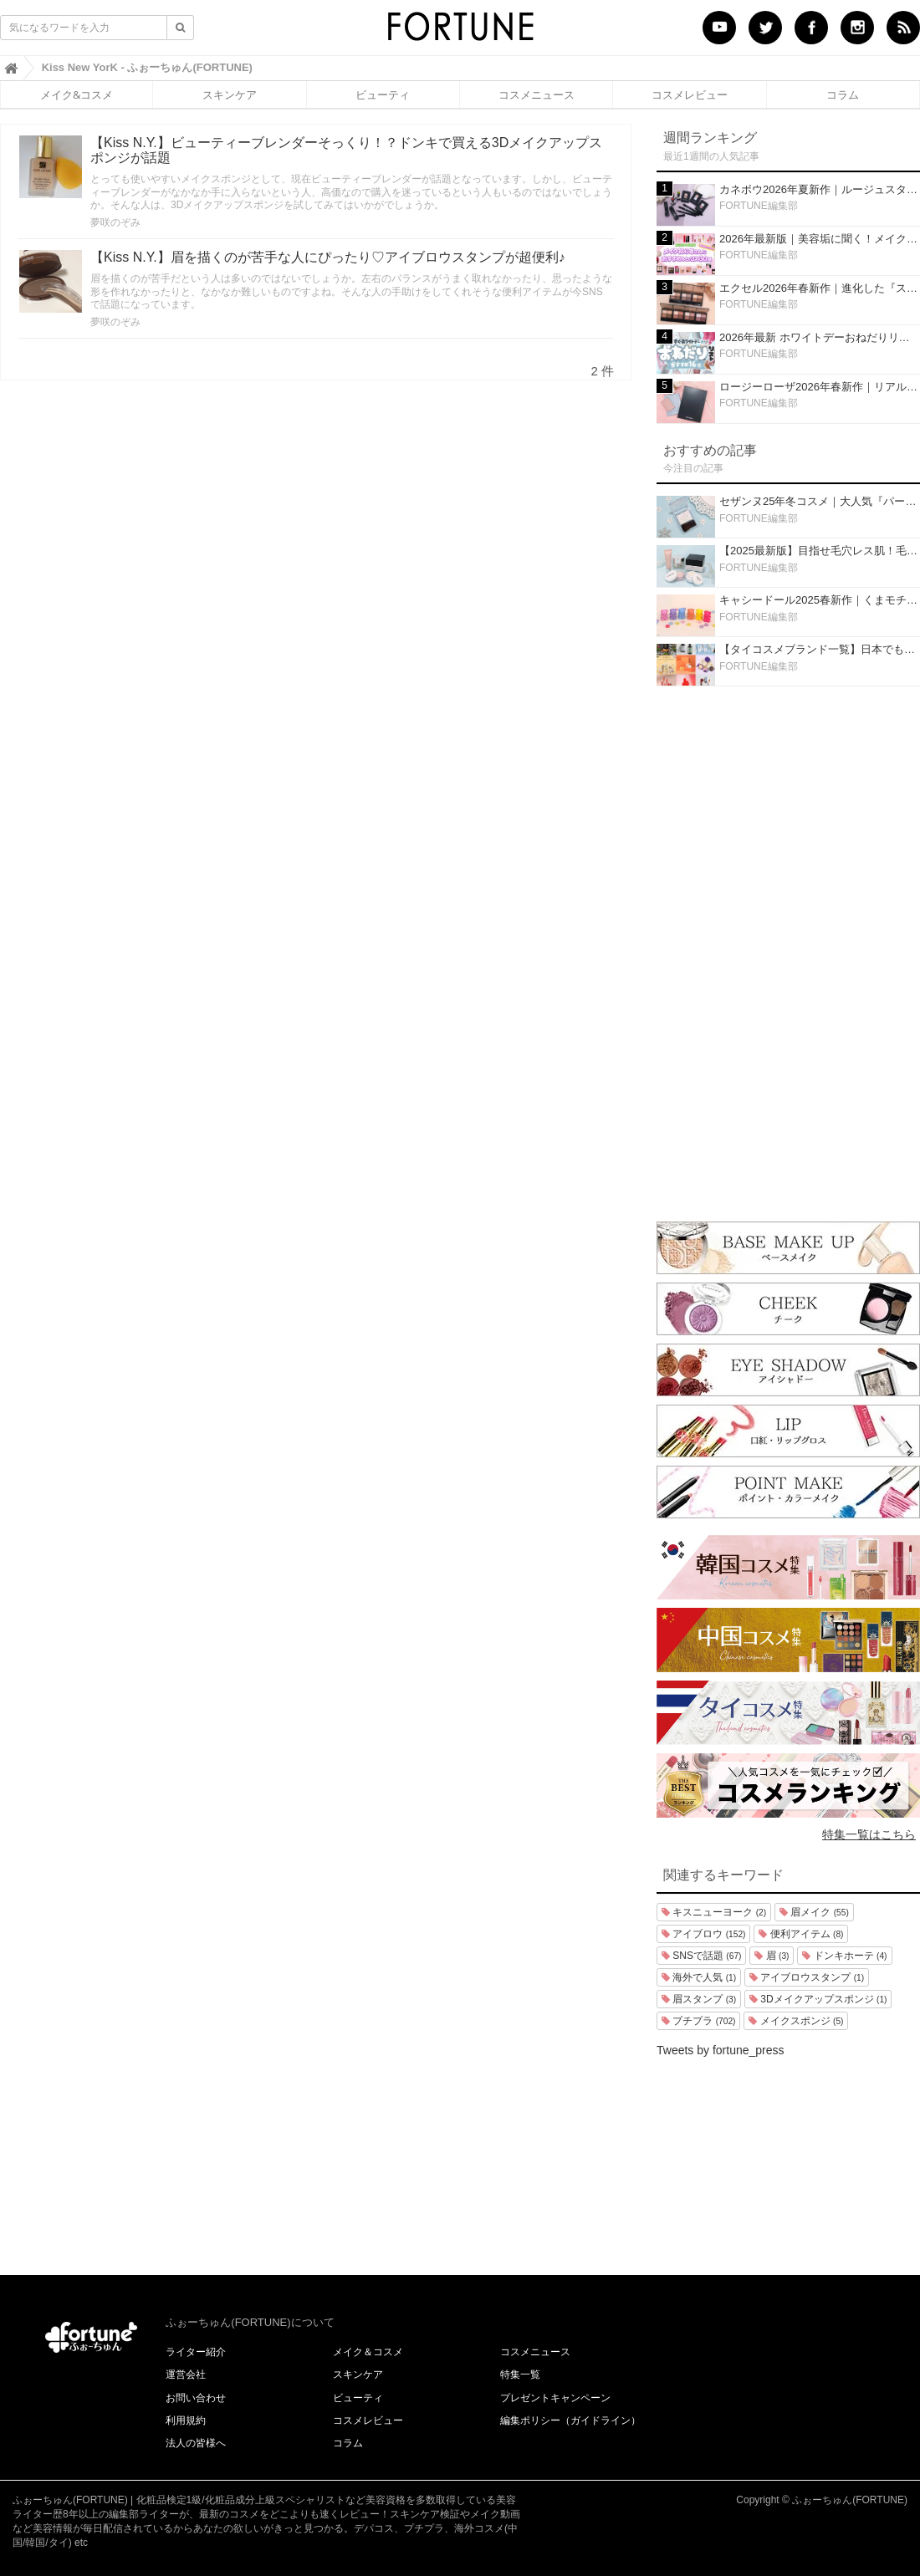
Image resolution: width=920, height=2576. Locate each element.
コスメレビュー (690, 94)
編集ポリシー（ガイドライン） (570, 2420)
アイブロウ (703, 1934)
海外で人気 (699, 1977)
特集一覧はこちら (869, 1834)
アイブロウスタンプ (806, 1977)
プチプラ (698, 2021)
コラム (842, 94)
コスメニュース (536, 94)
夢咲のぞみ (115, 222)
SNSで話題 (701, 1955)
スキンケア (229, 94)
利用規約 (186, 2420)
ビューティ (382, 94)
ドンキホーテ (844, 1955)
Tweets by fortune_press (721, 2050)
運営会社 (186, 2374)
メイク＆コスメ (368, 2352)
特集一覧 (520, 2374)
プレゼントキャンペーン (555, 2398)
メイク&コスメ (76, 94)
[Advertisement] (788, 950)
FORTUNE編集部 (758, 206)
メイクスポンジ (796, 2021)
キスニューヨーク (714, 1912)
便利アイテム (801, 1934)
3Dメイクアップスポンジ (818, 1999)
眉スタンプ (699, 1999)
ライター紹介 (196, 2352)
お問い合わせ (196, 2398)
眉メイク (814, 1912)
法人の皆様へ (196, 2443)
